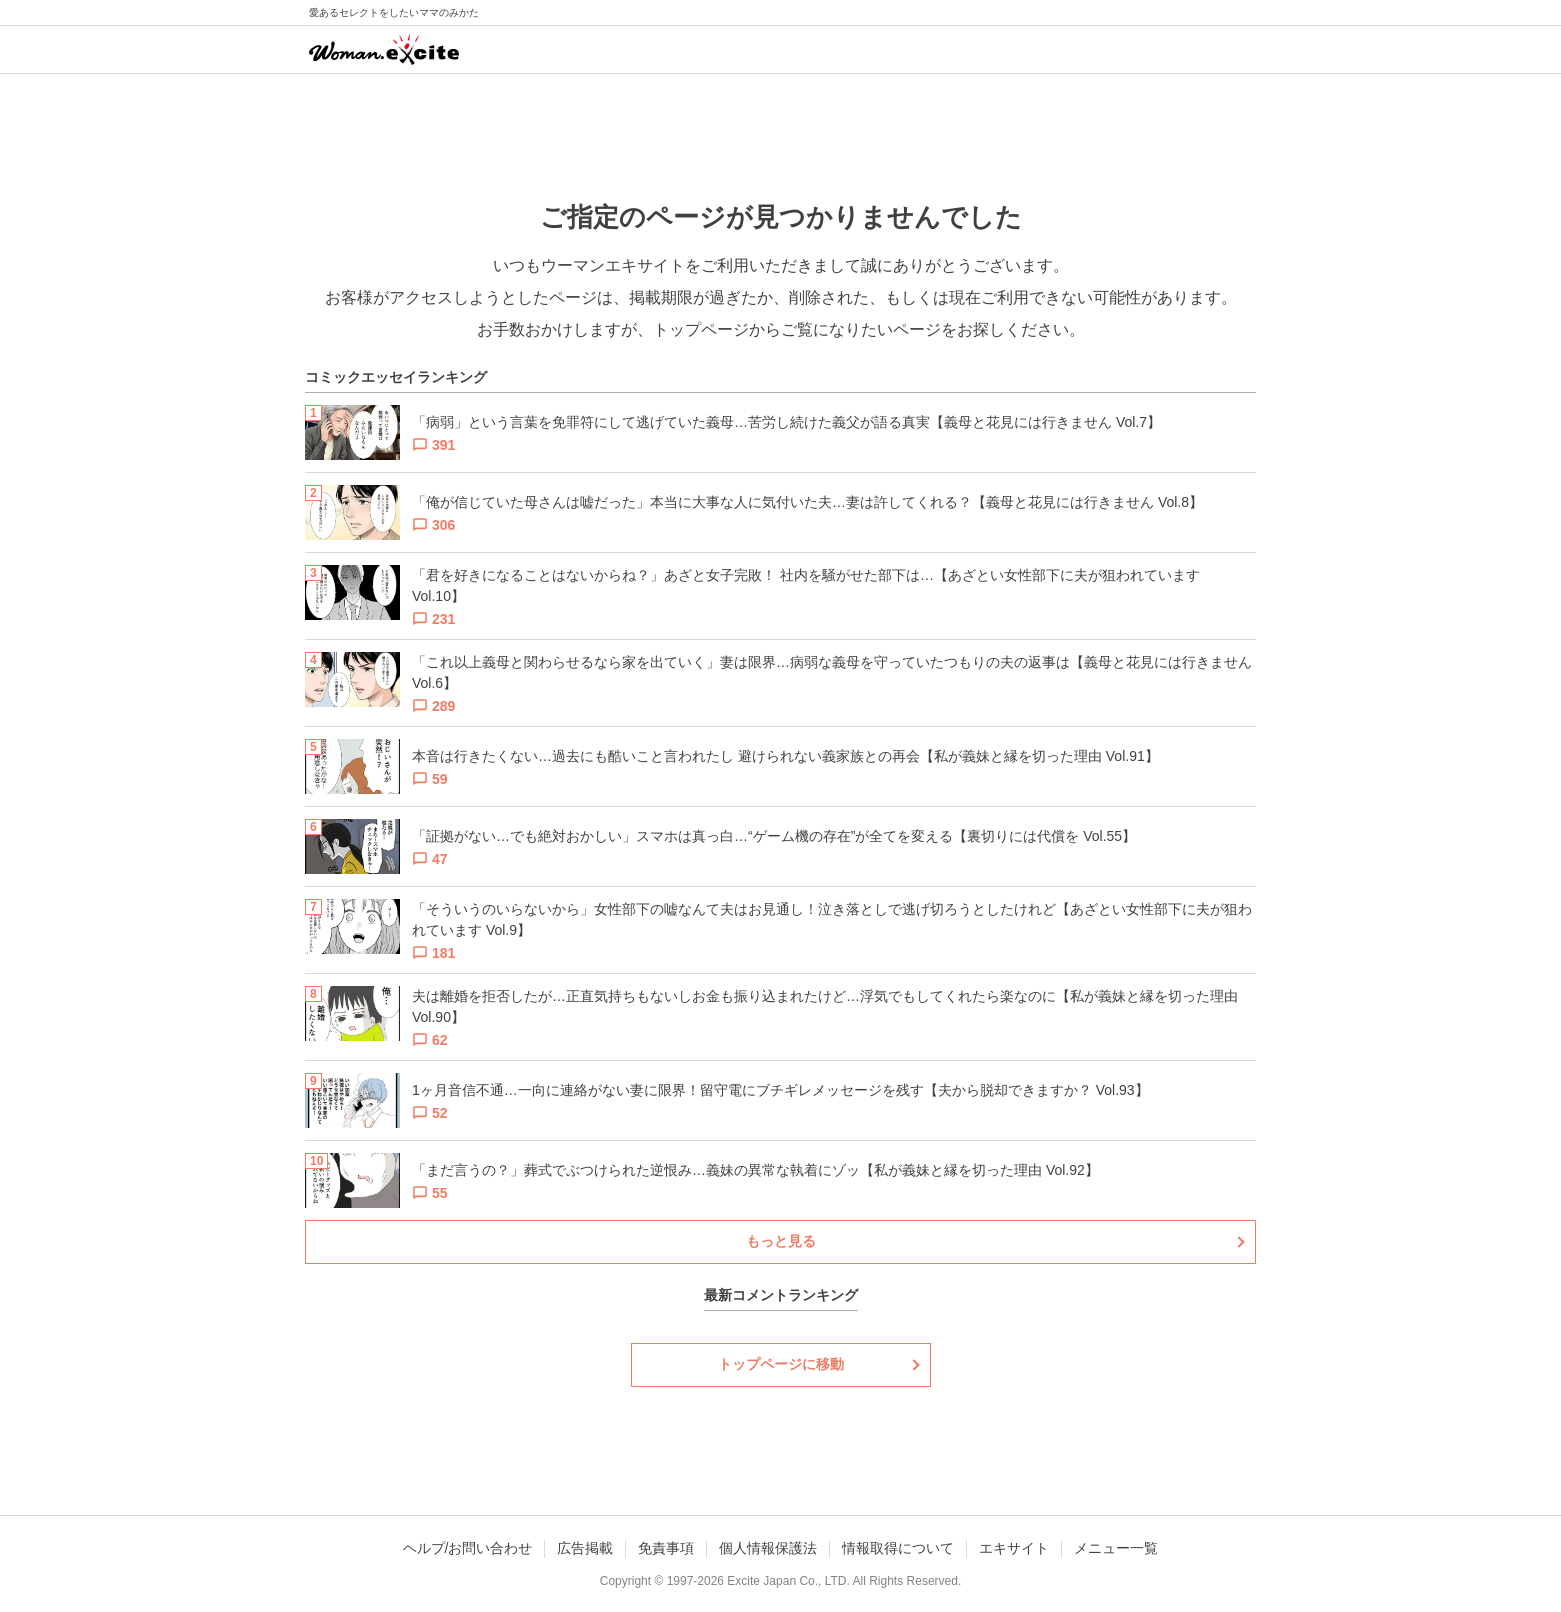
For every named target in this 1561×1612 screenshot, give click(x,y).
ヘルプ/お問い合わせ (468, 1548)
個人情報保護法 (768, 1548)
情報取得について (898, 1548)
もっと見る (781, 1241)
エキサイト (1014, 1548)
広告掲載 (585, 1548)
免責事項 (666, 1548)
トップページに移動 (781, 1364)
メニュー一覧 (1116, 1548)
